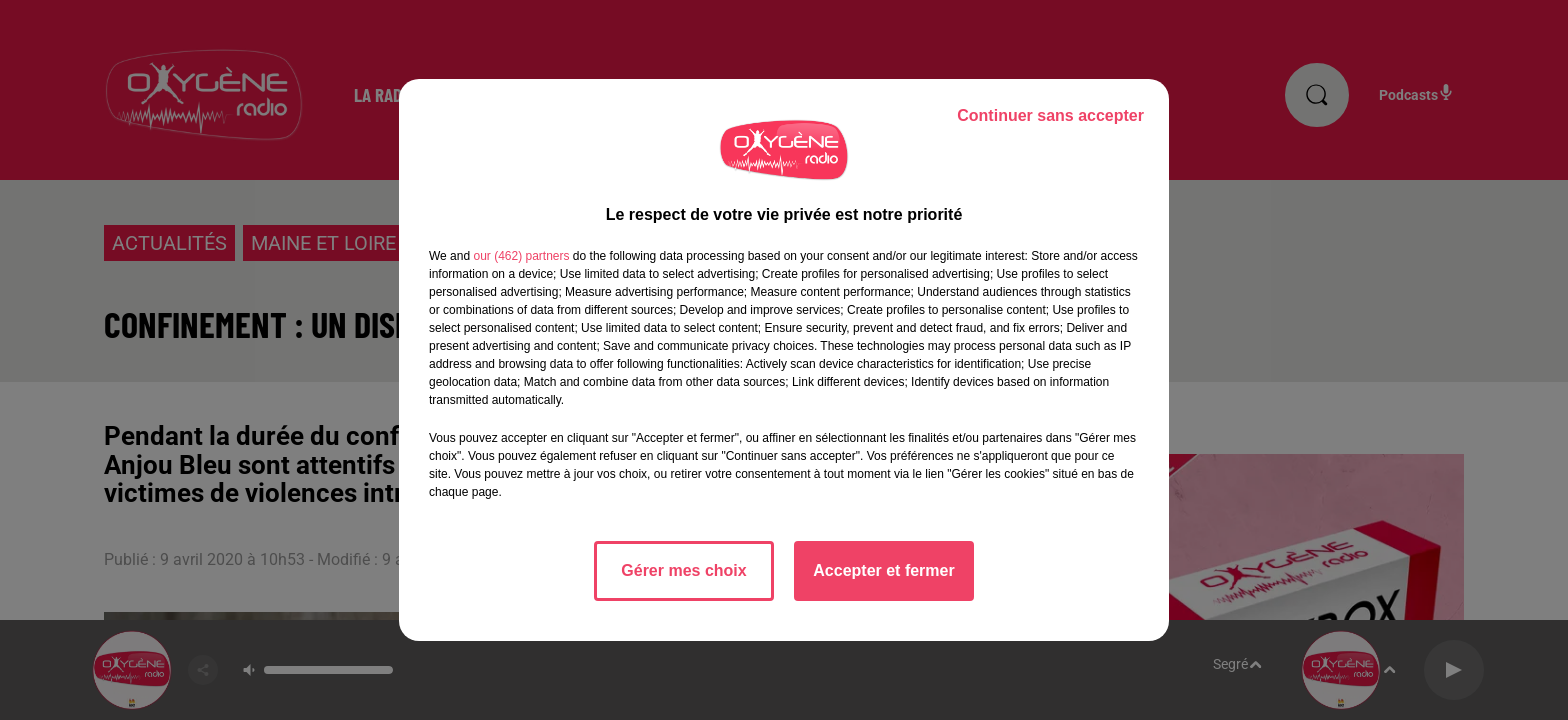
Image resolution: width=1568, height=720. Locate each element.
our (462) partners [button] (521, 256)
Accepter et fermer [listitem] (883, 570)
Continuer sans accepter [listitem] (1050, 115)
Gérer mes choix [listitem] (683, 570)
